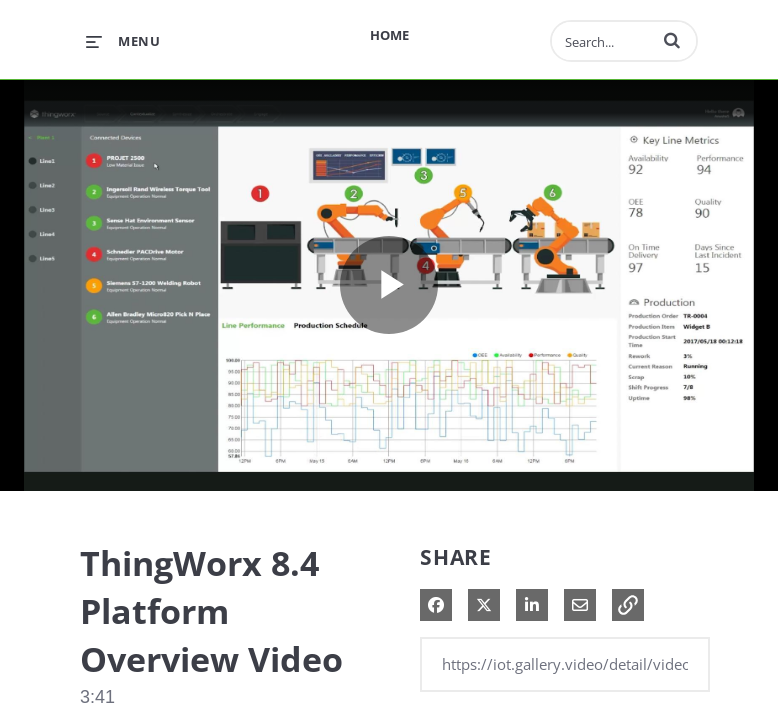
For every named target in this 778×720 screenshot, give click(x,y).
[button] (672, 40)
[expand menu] (123, 41)
